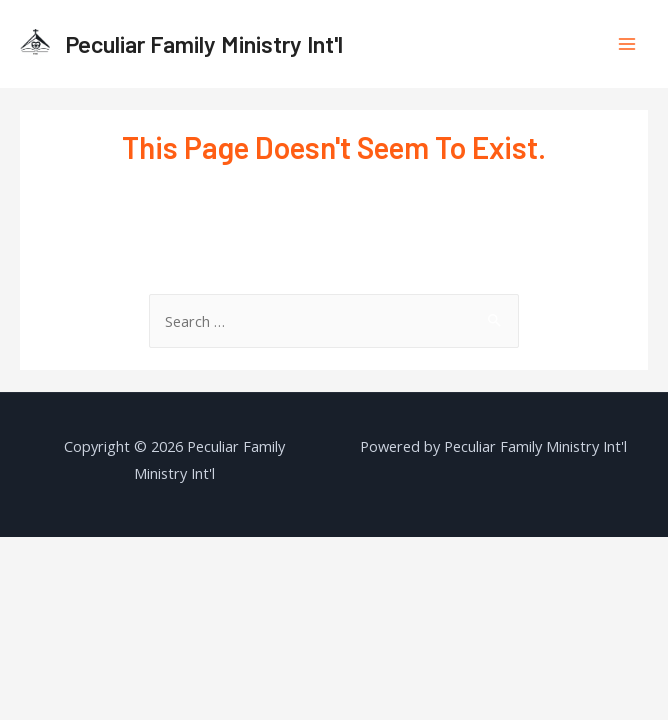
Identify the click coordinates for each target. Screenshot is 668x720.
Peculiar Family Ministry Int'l (204, 43)
